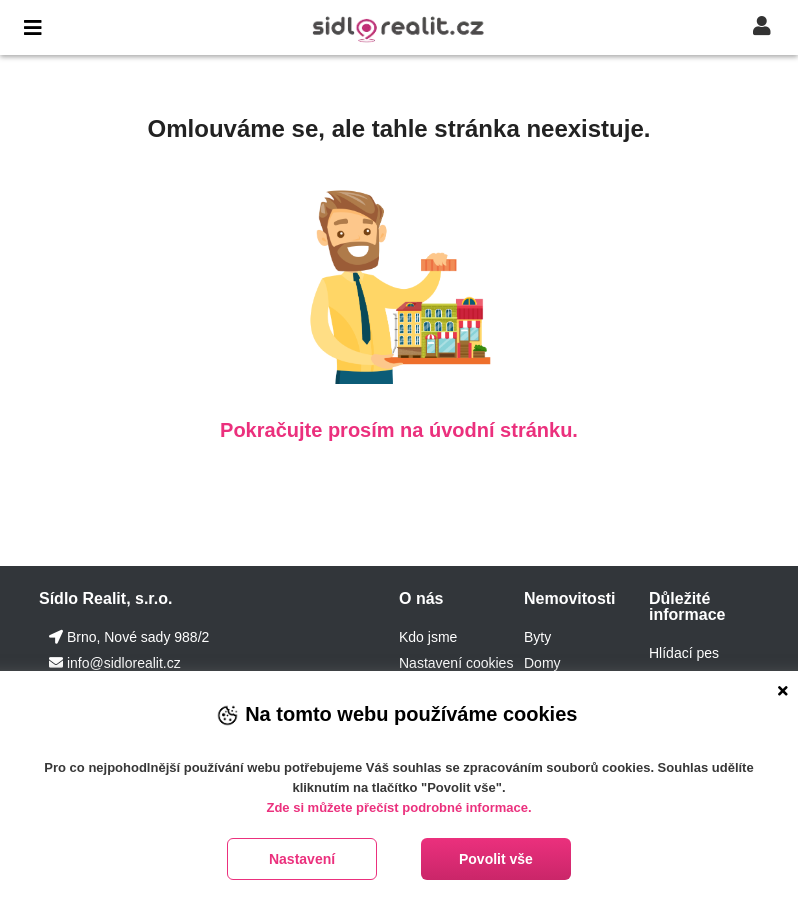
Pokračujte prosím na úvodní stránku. (399, 430)
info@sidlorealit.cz (124, 663)
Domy (542, 663)
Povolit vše (496, 859)
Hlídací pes (684, 653)
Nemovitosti (570, 598)
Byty (537, 637)
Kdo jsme (428, 637)
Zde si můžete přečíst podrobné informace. (398, 807)
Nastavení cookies (456, 663)
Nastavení (302, 859)
